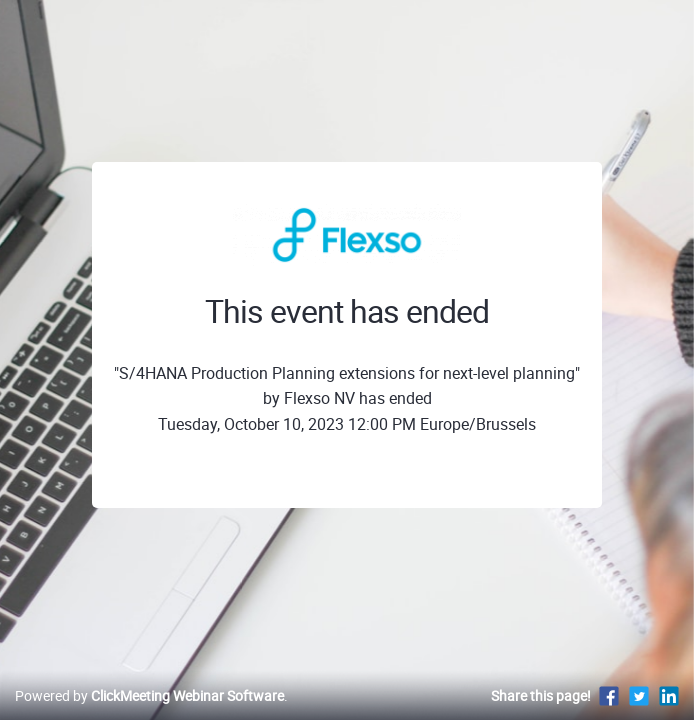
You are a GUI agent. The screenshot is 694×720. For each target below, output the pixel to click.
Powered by (149, 695)
